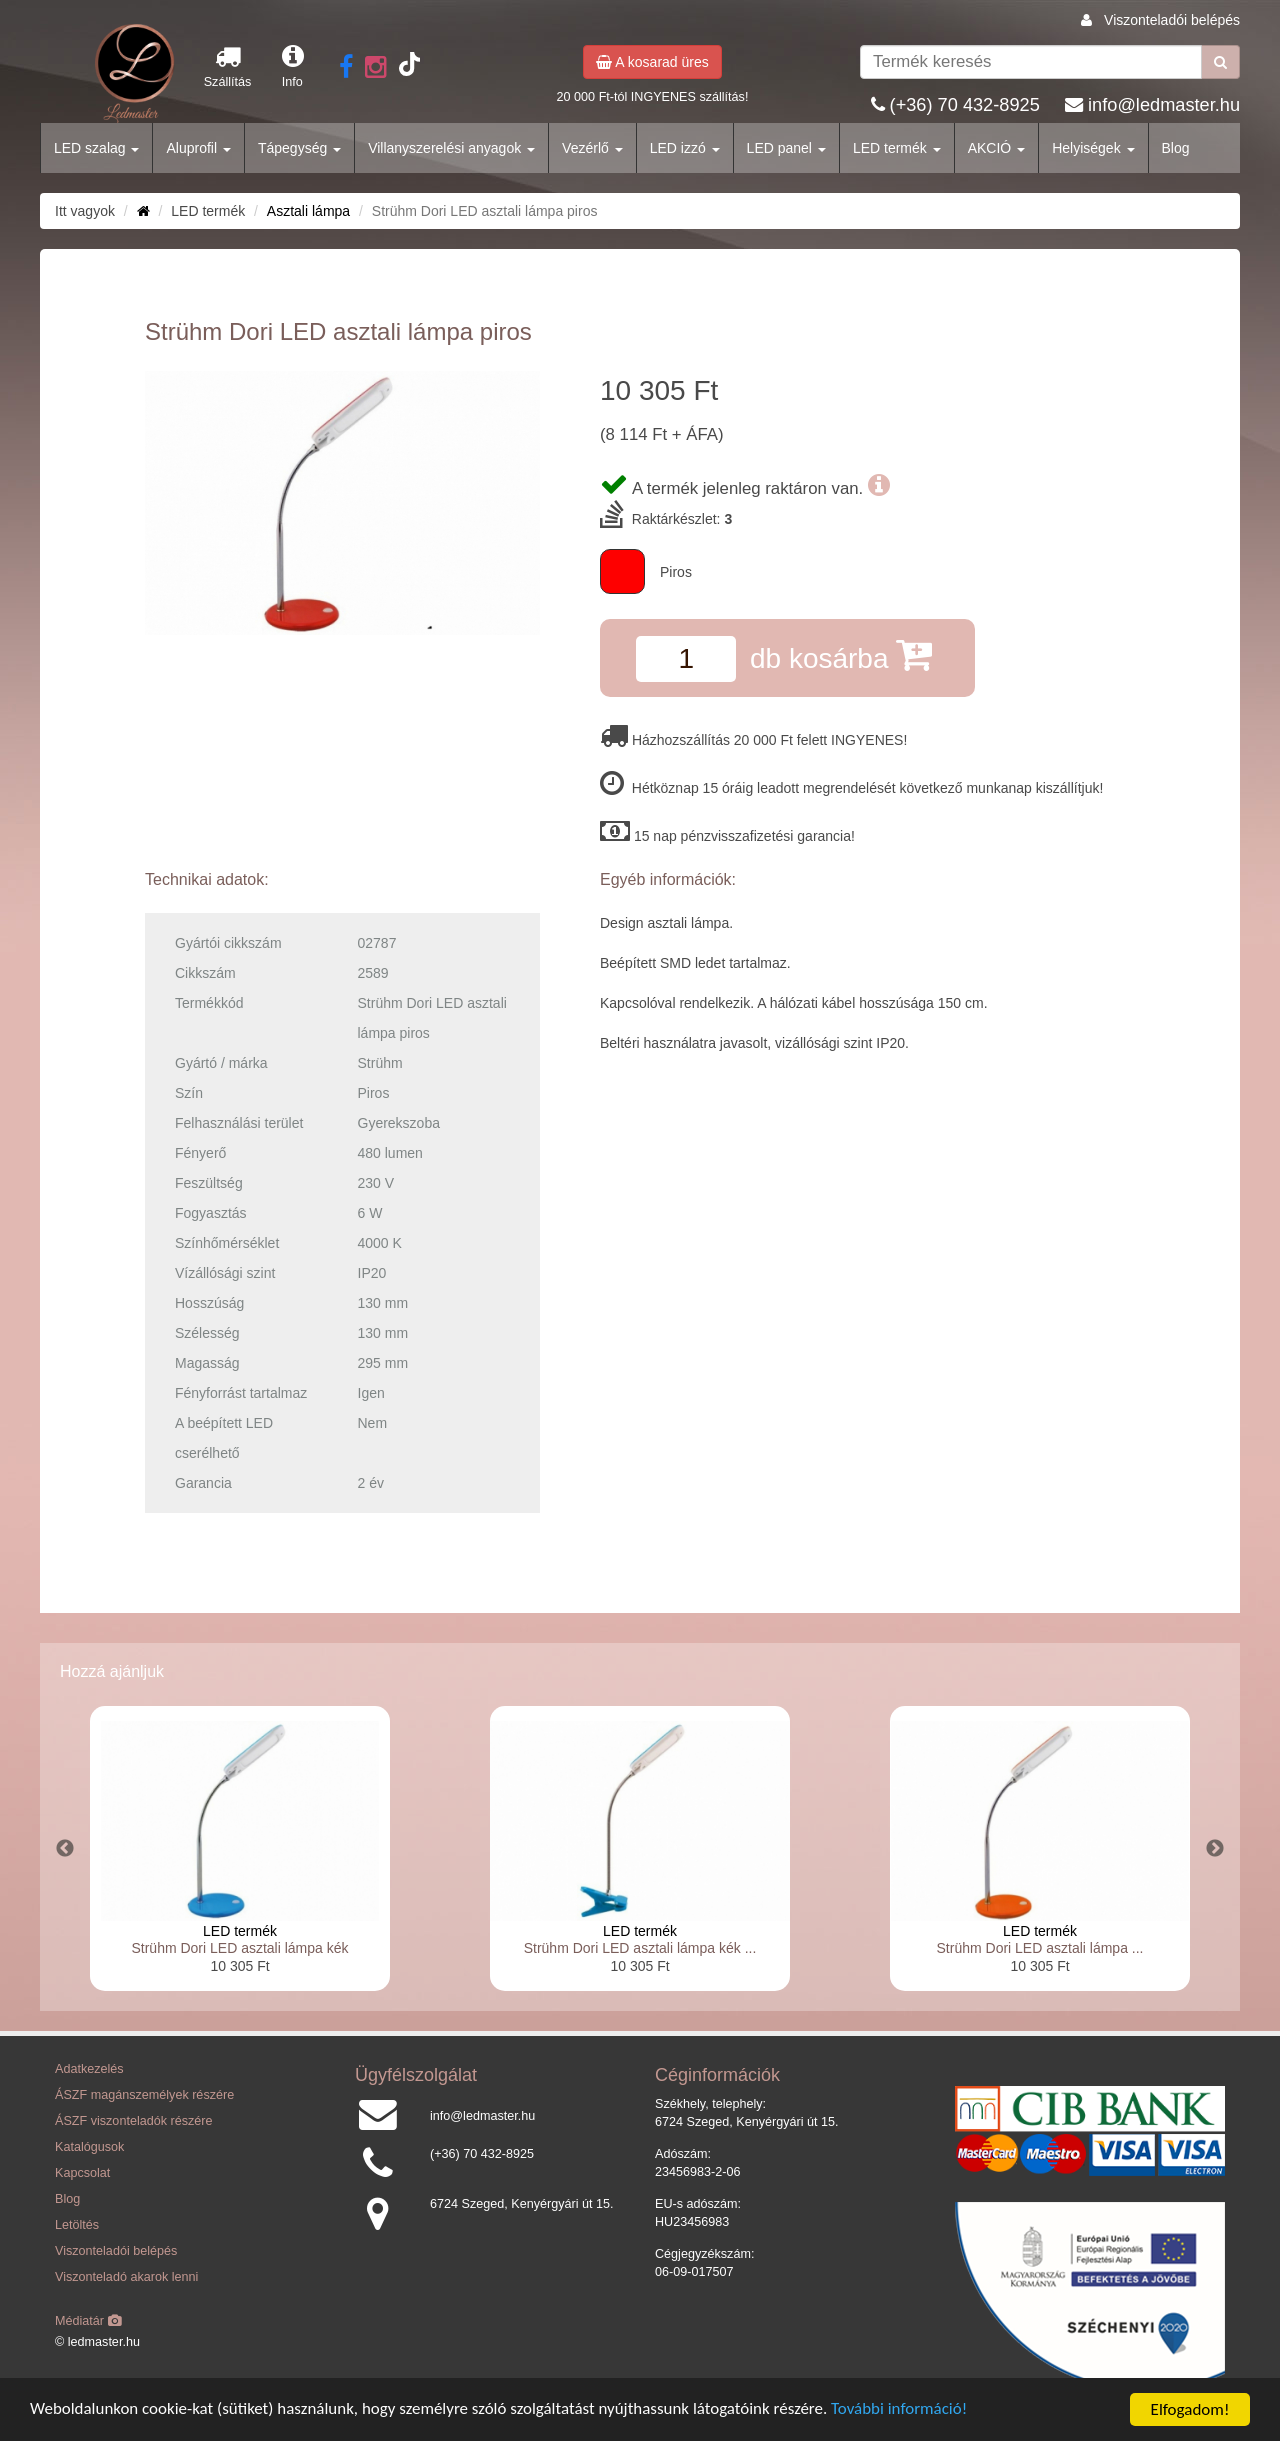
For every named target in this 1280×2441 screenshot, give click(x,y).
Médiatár (88, 2321)
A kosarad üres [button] (652, 62)
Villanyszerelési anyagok (451, 148)
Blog (1176, 148)
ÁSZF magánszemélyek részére (144, 2095)
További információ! (902, 2410)
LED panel (786, 148)
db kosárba (841, 654)
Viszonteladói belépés (1172, 20)
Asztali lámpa (308, 211)
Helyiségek (1093, 148)
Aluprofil (198, 148)
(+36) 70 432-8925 (965, 105)
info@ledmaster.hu (1164, 105)
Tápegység (299, 148)
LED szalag (96, 148)
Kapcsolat (82, 2173)
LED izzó (685, 148)
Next (1215, 1849)
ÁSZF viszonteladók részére (133, 2121)
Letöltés (77, 2225)
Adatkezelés (89, 2069)
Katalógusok (89, 2147)
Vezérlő (592, 148)
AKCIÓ (996, 148)
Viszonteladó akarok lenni (126, 2277)
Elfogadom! (1190, 2409)
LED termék (897, 148)
